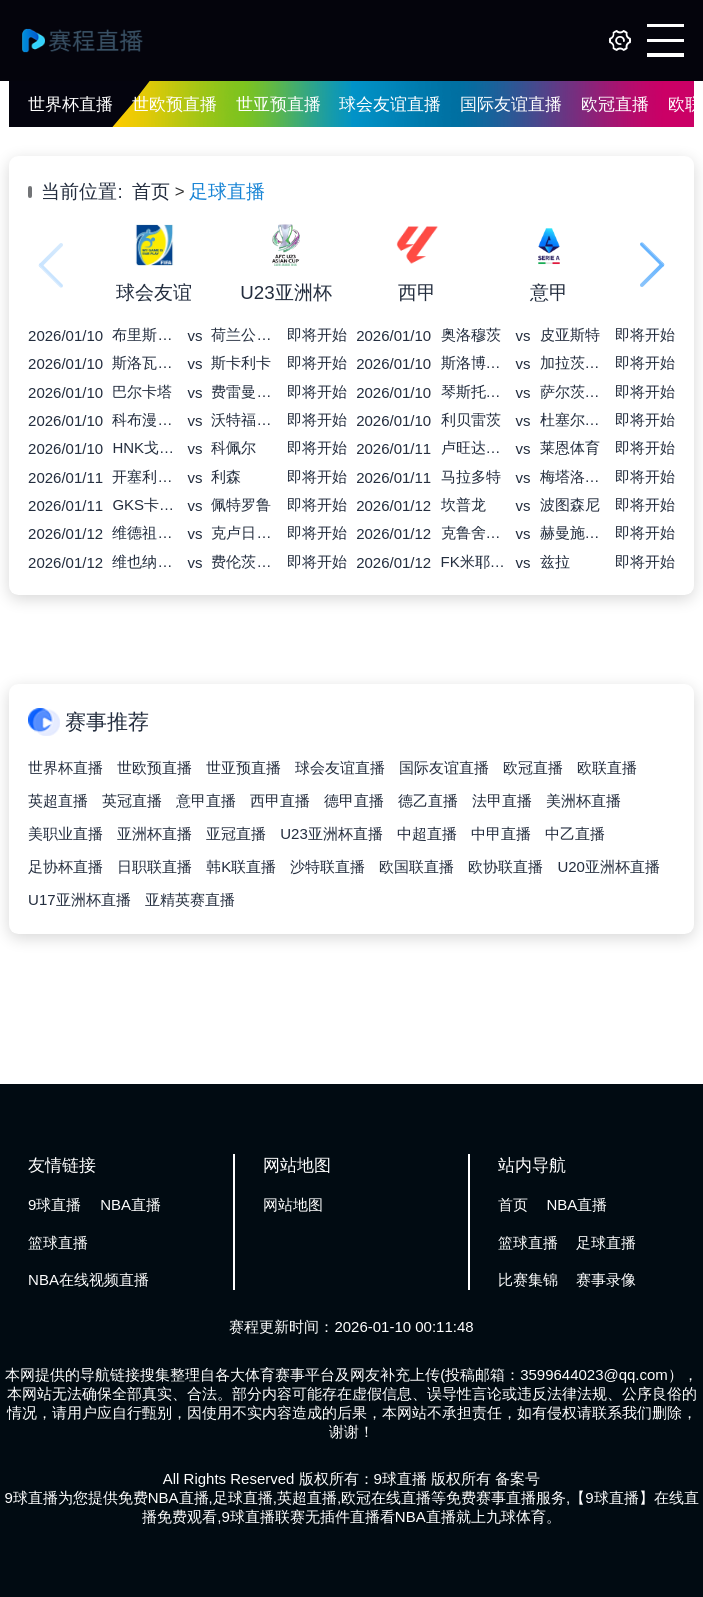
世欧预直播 (174, 104)
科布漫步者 (145, 419)
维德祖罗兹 (145, 532)
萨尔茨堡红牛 (573, 391)
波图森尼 (570, 504)
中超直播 (427, 833)
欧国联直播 (416, 866)
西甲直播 (280, 800)
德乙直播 (428, 800)
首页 (151, 191)
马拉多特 (471, 476)
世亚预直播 (278, 104)
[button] (652, 265)
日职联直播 (154, 866)
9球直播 (54, 1204)
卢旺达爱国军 (474, 447)
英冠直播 (132, 800)
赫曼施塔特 (573, 532)
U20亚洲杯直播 (608, 866)
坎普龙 (463, 504)
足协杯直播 (65, 866)
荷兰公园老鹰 (244, 334)
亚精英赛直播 (190, 899)
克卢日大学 (244, 532)
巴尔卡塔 (142, 391)
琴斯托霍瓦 (474, 391)
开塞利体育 (145, 476)
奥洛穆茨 (471, 334)
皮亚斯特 (570, 334)
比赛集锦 (528, 1279)
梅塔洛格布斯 (573, 476)
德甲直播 (354, 800)
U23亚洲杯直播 (331, 833)
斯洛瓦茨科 (145, 362)
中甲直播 (501, 833)
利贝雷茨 (471, 419)
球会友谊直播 (390, 104)
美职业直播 (65, 833)
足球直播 (227, 191)
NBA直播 (130, 1204)
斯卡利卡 (241, 362)
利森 (226, 476)
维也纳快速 (145, 561)
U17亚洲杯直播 (79, 899)
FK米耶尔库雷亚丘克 (474, 561)
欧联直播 (607, 767)
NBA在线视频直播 (88, 1279)
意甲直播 (206, 800)
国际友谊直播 (511, 104)
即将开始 (317, 334)
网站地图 (293, 1204)
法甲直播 (502, 800)
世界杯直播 (70, 104)
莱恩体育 (570, 447)
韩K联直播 (241, 866)
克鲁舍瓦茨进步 (474, 532)
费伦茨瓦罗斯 (244, 561)
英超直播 (58, 800)
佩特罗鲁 (241, 504)
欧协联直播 (505, 866)
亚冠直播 (236, 833)
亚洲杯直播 (154, 833)
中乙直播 (575, 833)
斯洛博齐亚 (474, 362)
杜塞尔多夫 (573, 419)
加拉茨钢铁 (573, 362)
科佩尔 (233, 447)
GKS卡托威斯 (145, 504)
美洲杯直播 (583, 800)
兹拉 (555, 561)
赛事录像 (606, 1279)
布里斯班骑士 (145, 334)
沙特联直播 (327, 866)
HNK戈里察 (145, 447)
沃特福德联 (244, 419)
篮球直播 (58, 1242)
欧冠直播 (615, 104)
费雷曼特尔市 (244, 391)
